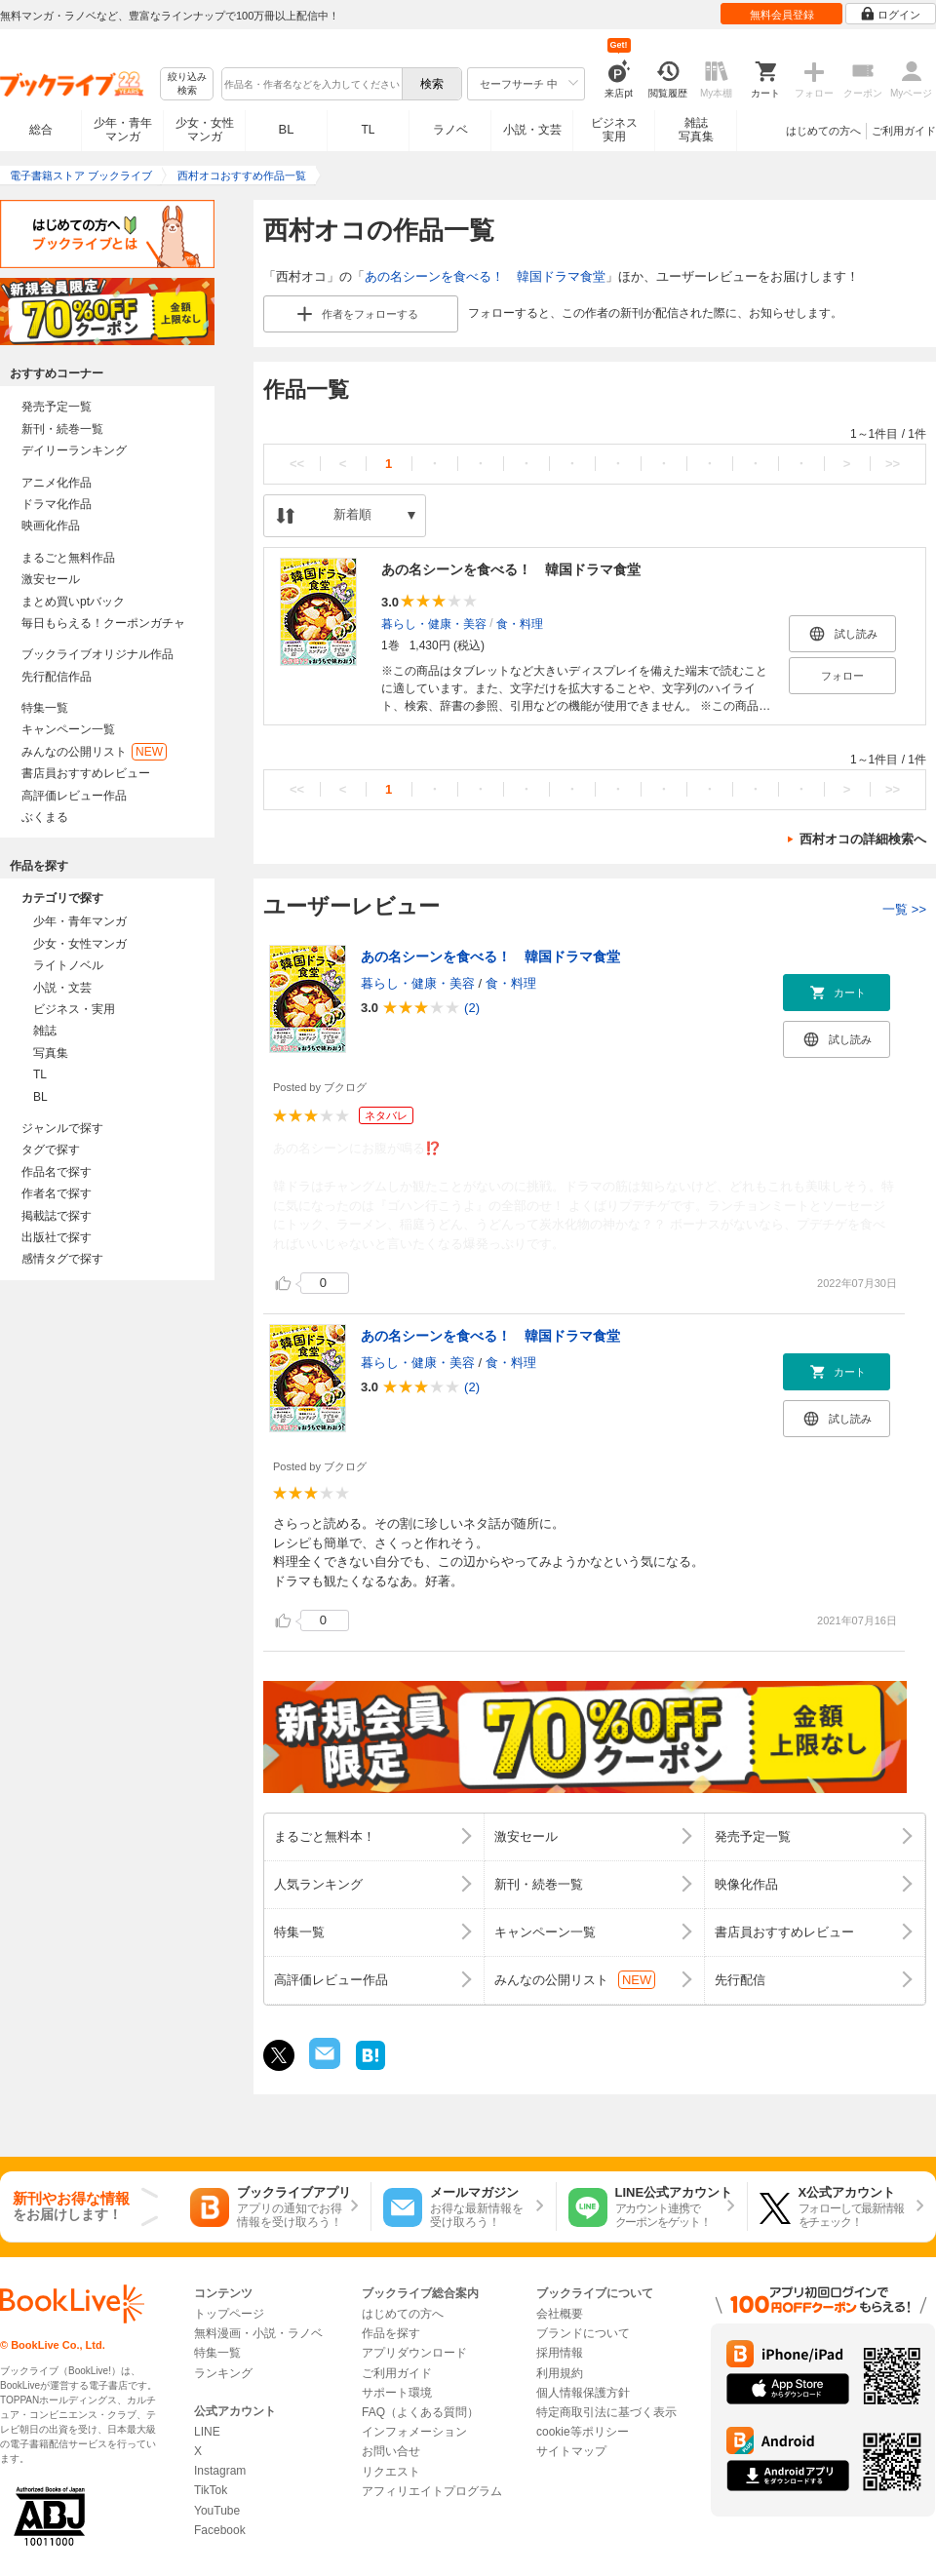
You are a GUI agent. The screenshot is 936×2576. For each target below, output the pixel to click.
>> (892, 463)
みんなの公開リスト (94, 752)
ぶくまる (44, 817)
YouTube (217, 2510)
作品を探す (391, 2333)
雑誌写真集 (696, 129)
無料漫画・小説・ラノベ (258, 2333)
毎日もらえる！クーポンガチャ (103, 623)
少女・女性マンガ (205, 129)
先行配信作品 (56, 676)
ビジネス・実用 (74, 1009)
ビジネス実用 (614, 129)
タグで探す (50, 1149)
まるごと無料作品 (68, 558)
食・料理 (519, 624)
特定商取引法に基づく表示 (606, 2412)
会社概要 (559, 2314)
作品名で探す (56, 1172)
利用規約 (559, 2373)
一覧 (904, 909)
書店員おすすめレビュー (85, 773)
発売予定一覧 (56, 406)
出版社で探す (56, 1237)
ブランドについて (583, 2333)
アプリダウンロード (414, 2353)
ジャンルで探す (62, 1128)
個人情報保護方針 (583, 2393)
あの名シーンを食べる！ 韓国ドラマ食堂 (485, 276)
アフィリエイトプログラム (432, 2491)
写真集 (50, 1053)
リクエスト (391, 2471)
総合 (41, 130)
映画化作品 (50, 525)
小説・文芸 (532, 130)
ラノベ (450, 130)
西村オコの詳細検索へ (863, 839)
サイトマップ (571, 2451)
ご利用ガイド (904, 131)
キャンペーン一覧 (68, 729)
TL (367, 130)
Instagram (220, 2471)
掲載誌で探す (56, 1216)
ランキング (223, 2373)
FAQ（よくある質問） (420, 2412)
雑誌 (45, 1030)
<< (297, 463)
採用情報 (559, 2353)
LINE (207, 2432)
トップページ (229, 2314)
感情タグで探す (62, 1259)
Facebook (220, 2530)
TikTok (210, 2490)
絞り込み (187, 84)
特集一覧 (44, 708)
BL (286, 129)
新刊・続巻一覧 (62, 429)
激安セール (50, 579)
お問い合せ (391, 2451)
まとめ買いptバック (73, 601)
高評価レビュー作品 (74, 795)
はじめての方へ (823, 131)
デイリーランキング (74, 450)
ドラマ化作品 (56, 504)
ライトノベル (68, 965)
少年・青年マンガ (123, 129)
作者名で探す (56, 1193)
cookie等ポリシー (582, 2432)
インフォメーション (414, 2432)
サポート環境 (397, 2393)
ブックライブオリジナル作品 (97, 654)
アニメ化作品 (56, 482)
